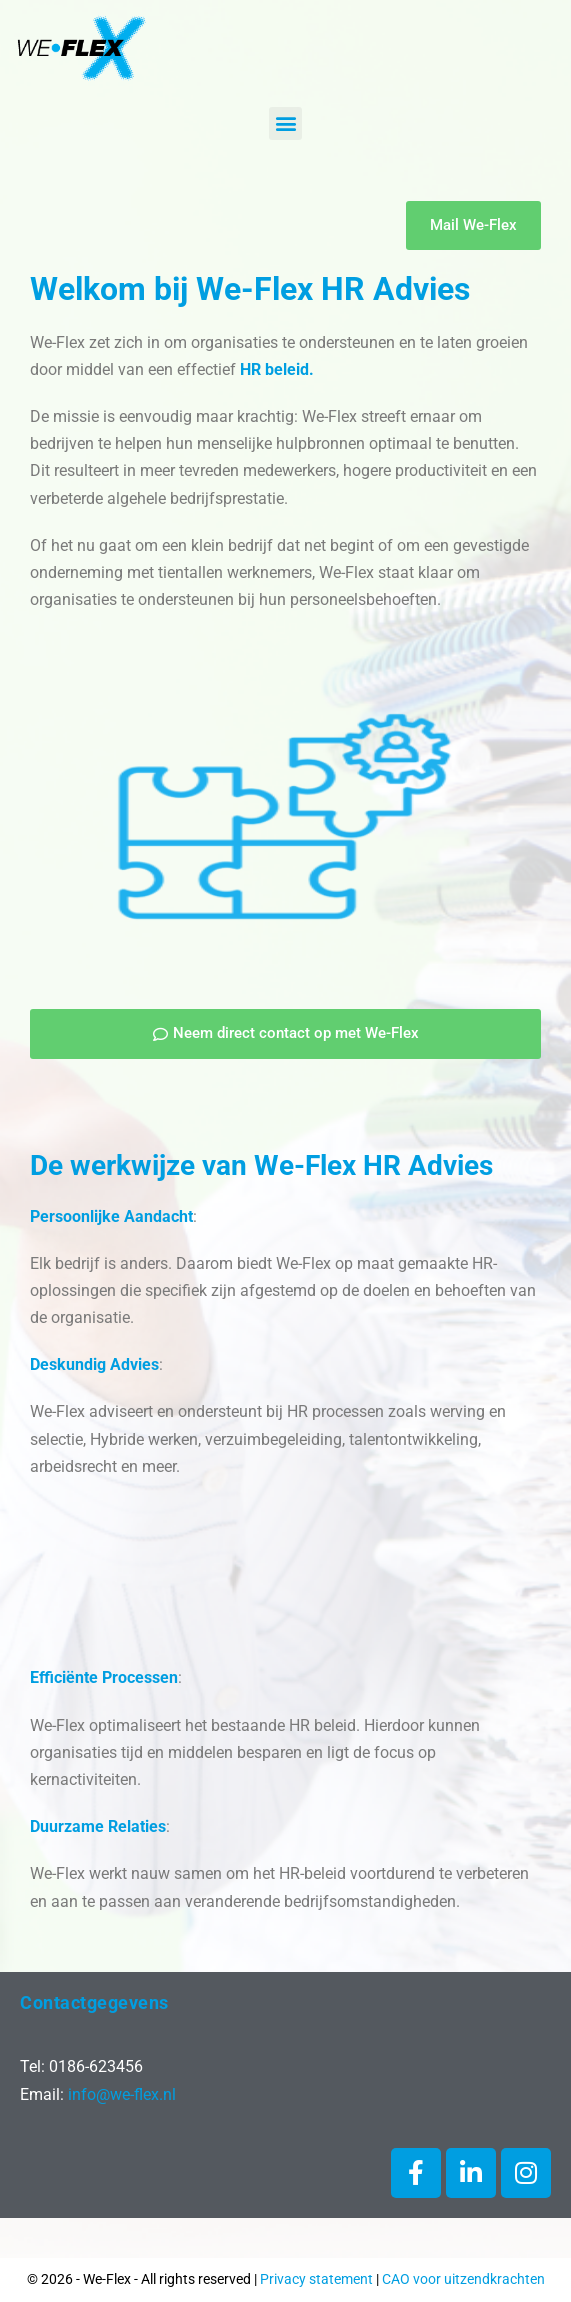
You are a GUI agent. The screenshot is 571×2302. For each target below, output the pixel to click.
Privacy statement (316, 2279)
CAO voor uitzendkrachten (463, 2279)
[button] (285, 123)
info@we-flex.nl (122, 2094)
